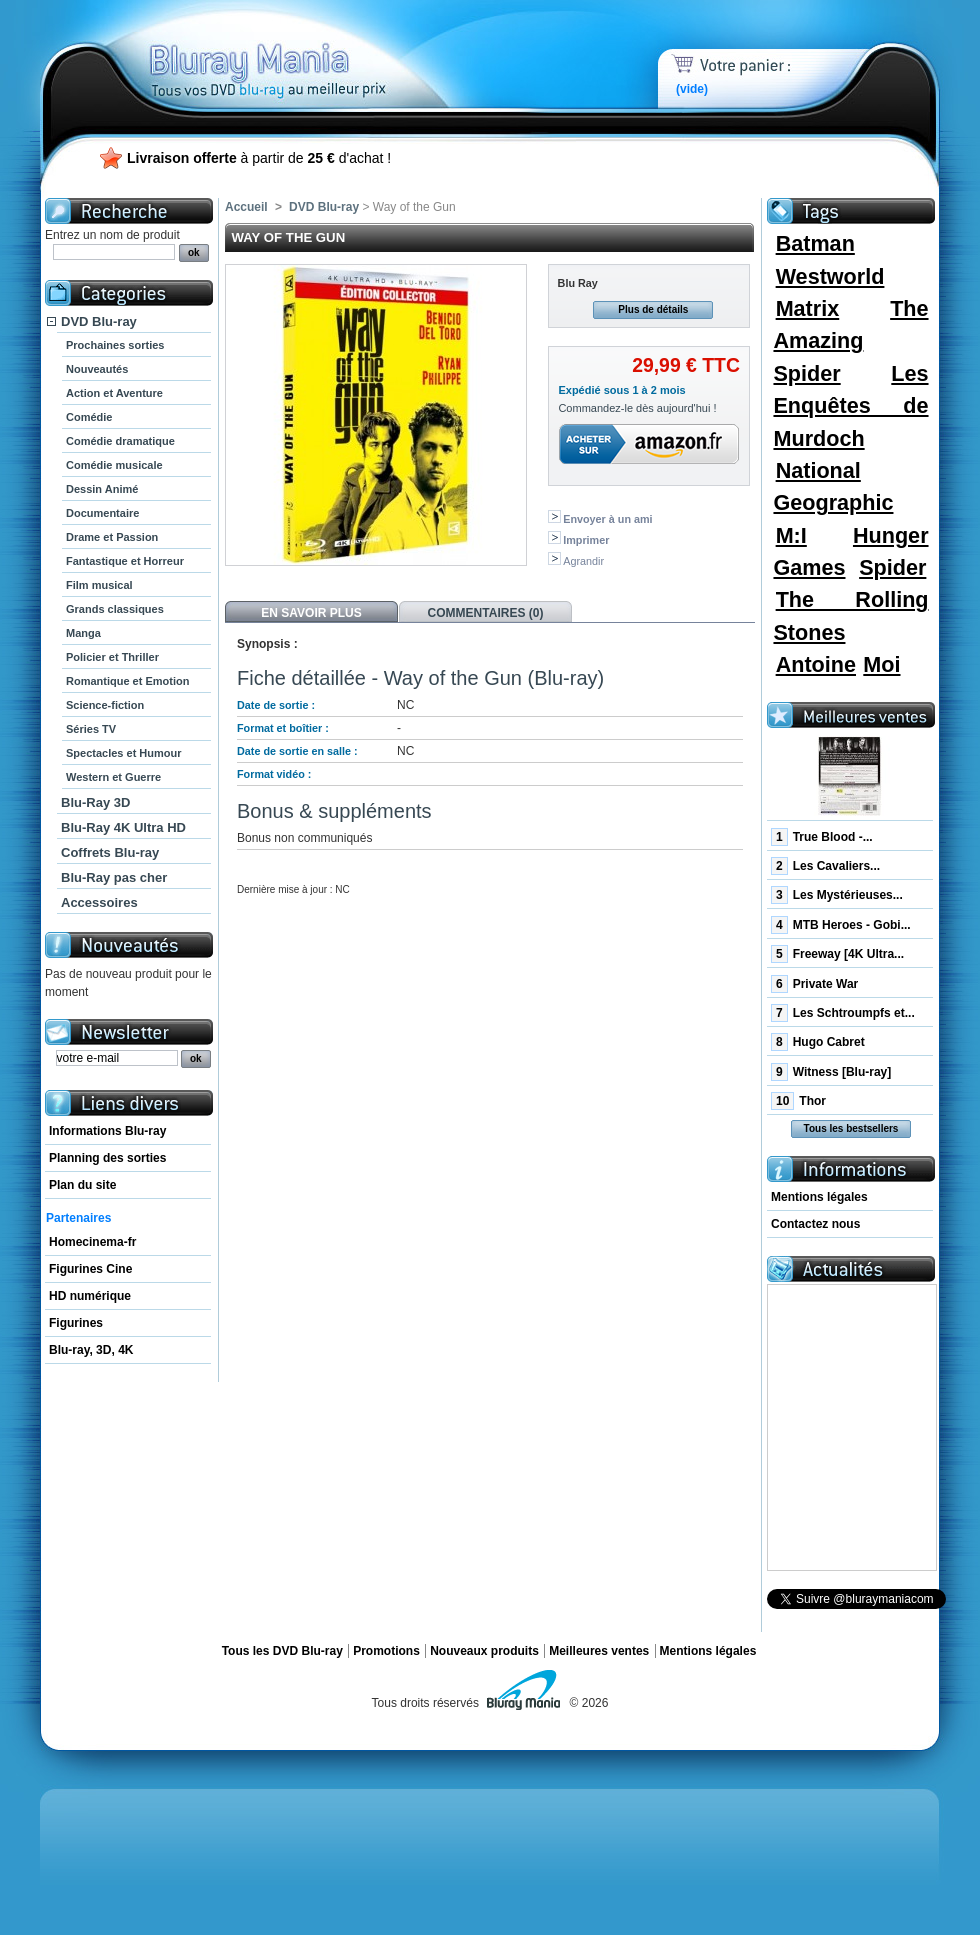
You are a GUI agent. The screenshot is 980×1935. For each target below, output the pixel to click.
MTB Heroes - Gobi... (841, 925)
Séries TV (91, 729)
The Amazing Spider (850, 341)
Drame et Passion (112, 537)
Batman (815, 243)
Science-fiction (105, 705)
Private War (814, 984)
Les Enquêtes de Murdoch (850, 406)
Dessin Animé (102, 489)
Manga (83, 633)
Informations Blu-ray (107, 1131)
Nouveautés (97, 369)
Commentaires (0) (486, 613)
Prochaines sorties (115, 345)
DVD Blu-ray (99, 321)
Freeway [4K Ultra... (837, 954)
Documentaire (102, 513)
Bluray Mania (305, 50)
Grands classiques (115, 609)
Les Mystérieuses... (837, 895)
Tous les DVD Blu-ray (282, 1651)
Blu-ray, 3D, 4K (91, 1350)
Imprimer (586, 540)
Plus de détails (653, 309)
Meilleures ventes (599, 1651)
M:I (791, 535)
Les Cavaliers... (825, 866)
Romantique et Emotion (127, 681)
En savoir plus (311, 613)
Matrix (808, 308)
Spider (892, 567)
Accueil (246, 207)
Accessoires (99, 902)
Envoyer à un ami (607, 519)
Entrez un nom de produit (112, 235)
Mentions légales (819, 1197)
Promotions (386, 1651)
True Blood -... (822, 837)
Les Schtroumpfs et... (843, 1013)
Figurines (76, 1323)
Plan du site (82, 1185)
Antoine (816, 664)
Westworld (830, 276)
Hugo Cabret (818, 1042)
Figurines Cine (90, 1269)
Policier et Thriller (112, 657)
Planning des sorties (107, 1158)
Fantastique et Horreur (125, 561)
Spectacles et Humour (124, 753)
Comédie (89, 417)
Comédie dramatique (120, 441)
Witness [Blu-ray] (831, 1072)
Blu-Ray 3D (95, 802)
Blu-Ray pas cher (114, 877)
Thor (798, 1101)
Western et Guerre (113, 777)
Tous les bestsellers (851, 1128)
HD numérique (90, 1296)
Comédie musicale (114, 465)
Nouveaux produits (484, 1651)
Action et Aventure (114, 393)
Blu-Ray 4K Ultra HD (123, 827)
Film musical (99, 585)
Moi (881, 664)
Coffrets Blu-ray (110, 852)
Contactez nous (815, 1224)
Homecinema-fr (92, 1242)
